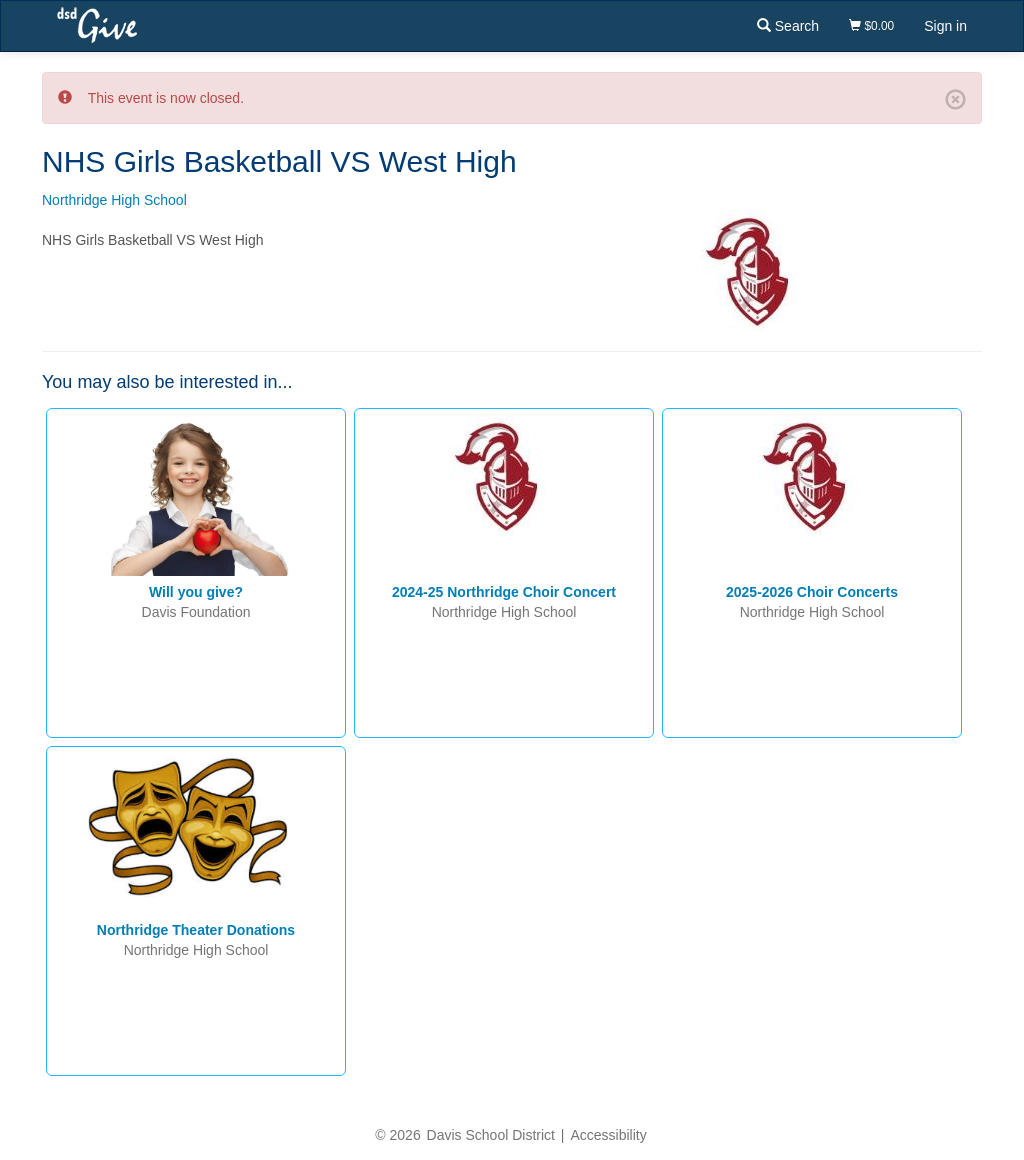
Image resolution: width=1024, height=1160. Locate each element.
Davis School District (491, 1135)
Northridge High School (114, 200)
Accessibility (608, 1135)
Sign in (945, 26)
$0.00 (871, 26)
